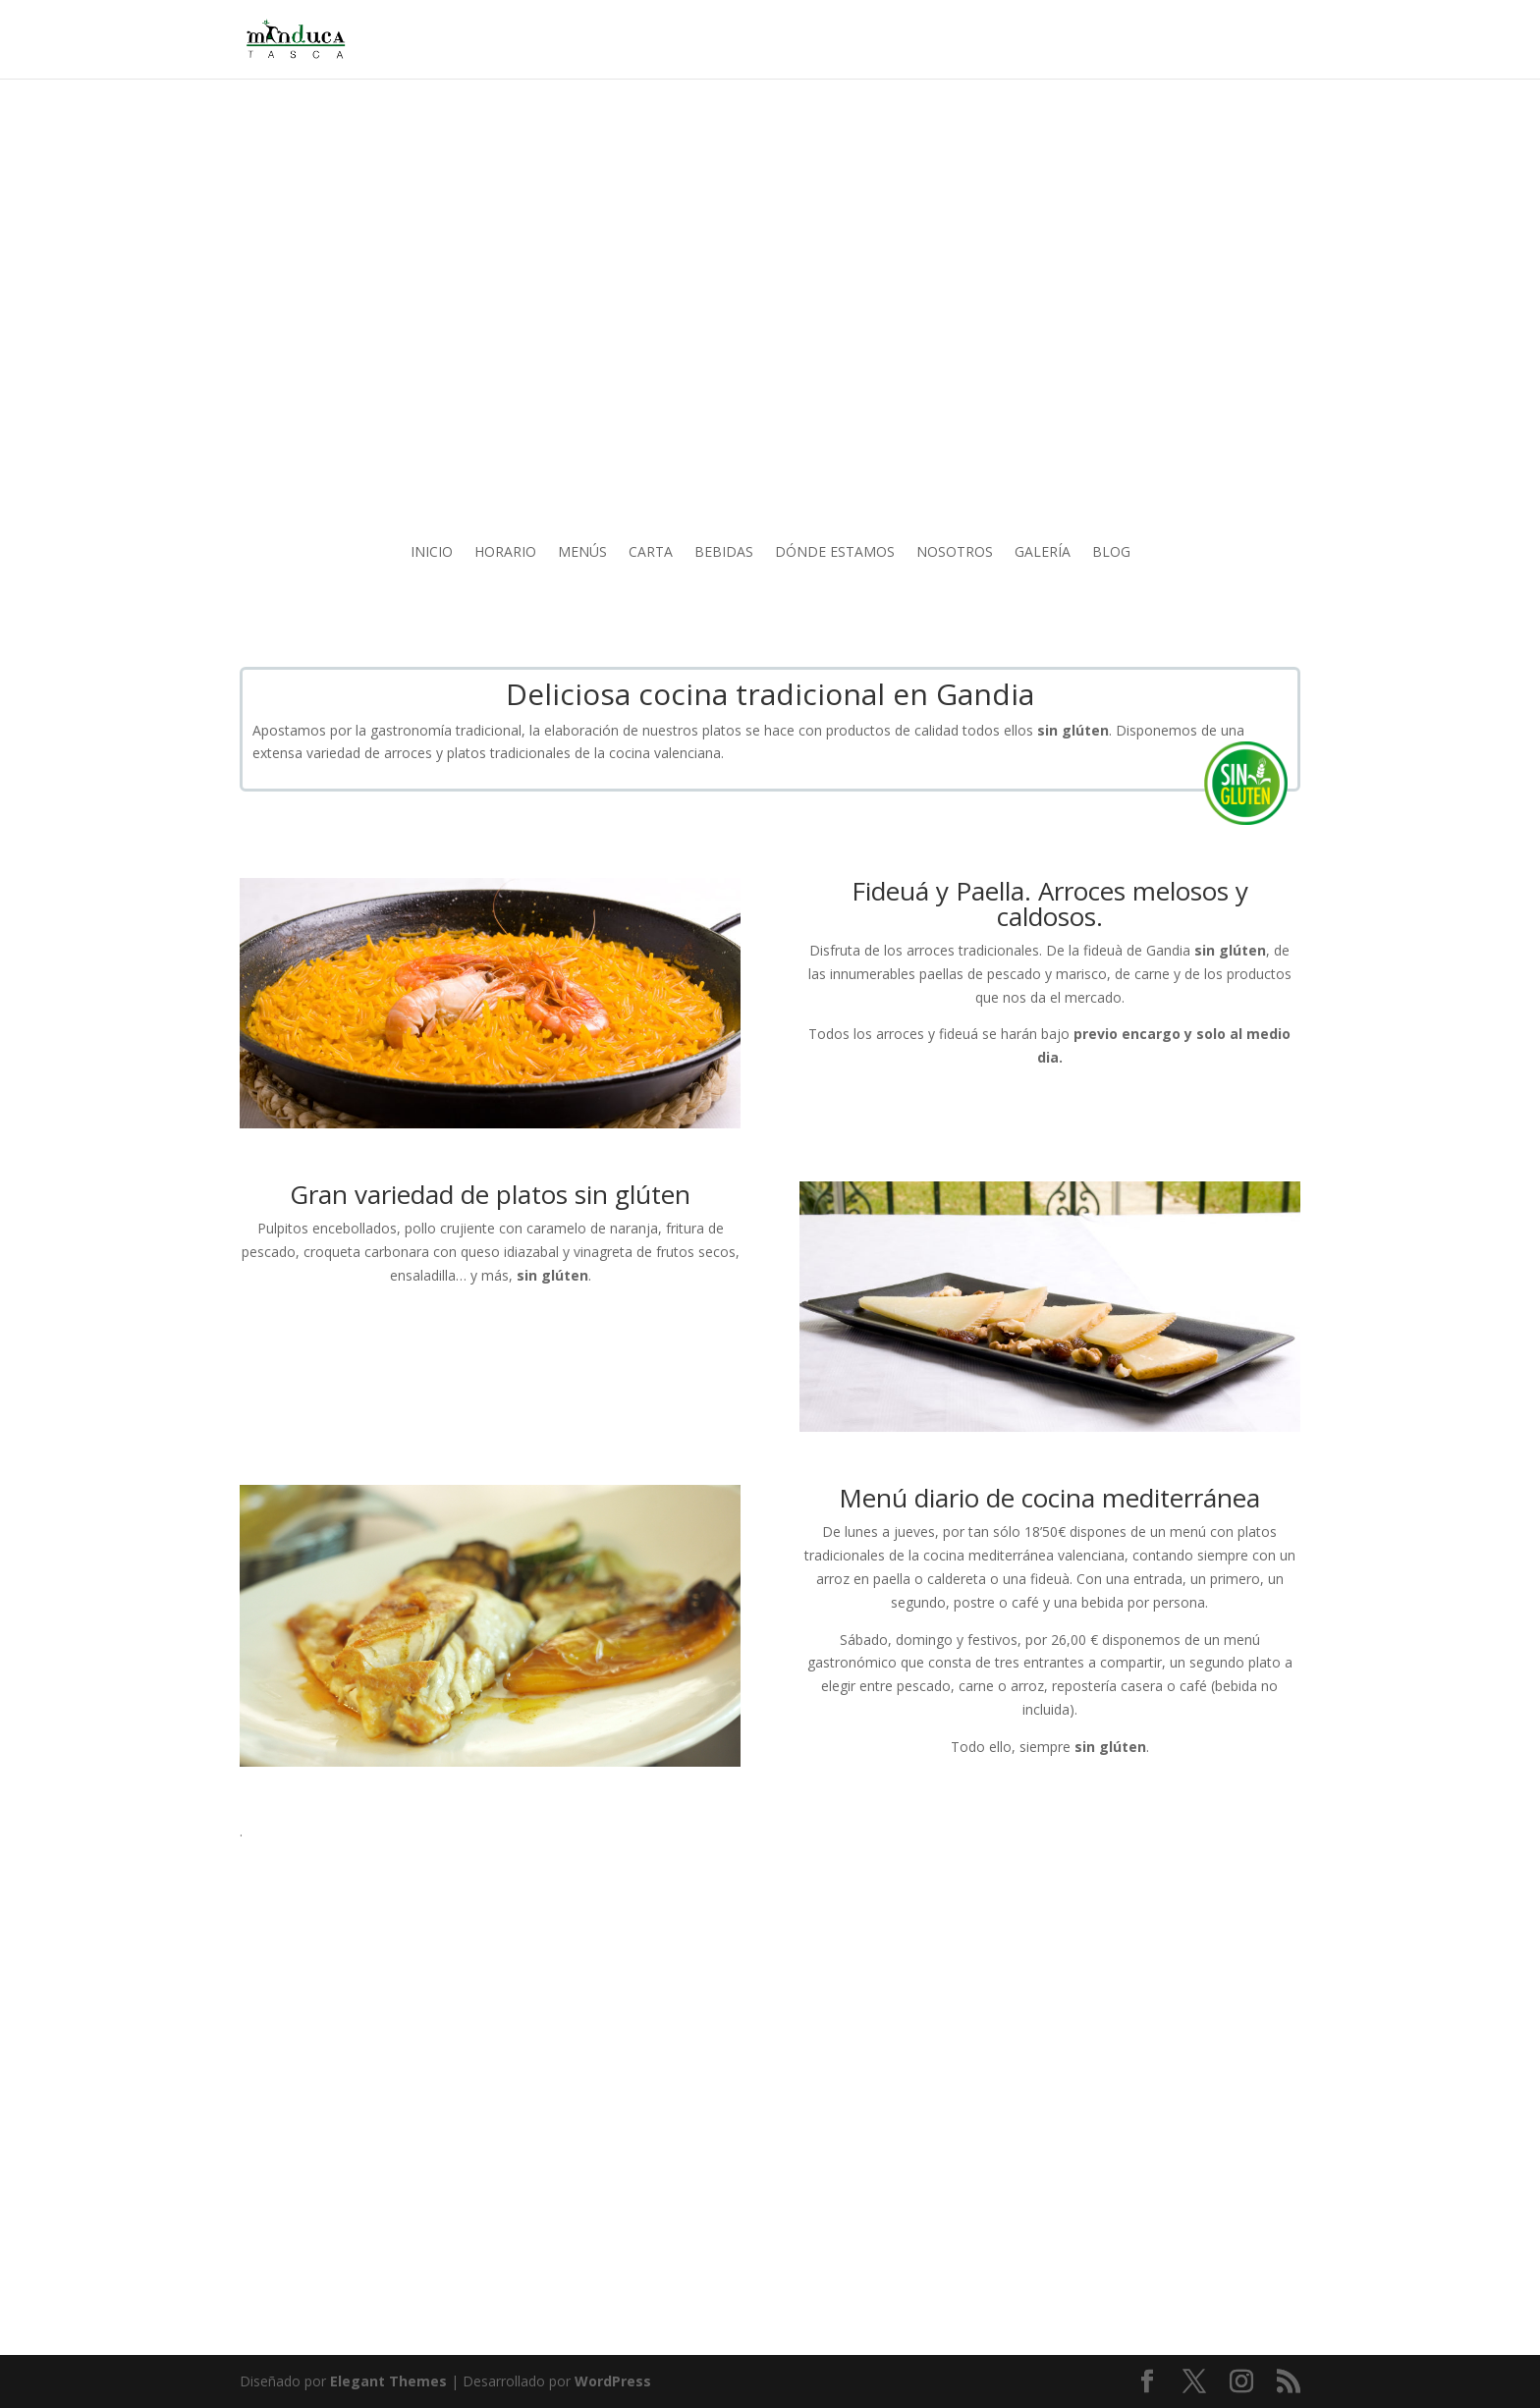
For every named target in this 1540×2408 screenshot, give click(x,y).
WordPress (613, 2381)
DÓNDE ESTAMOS (835, 553)
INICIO (432, 553)
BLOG (1111, 553)
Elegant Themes (388, 2381)
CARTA (651, 553)
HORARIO (505, 553)
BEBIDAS (723, 553)
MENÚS (582, 553)
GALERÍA (1043, 553)
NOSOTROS (954, 553)
